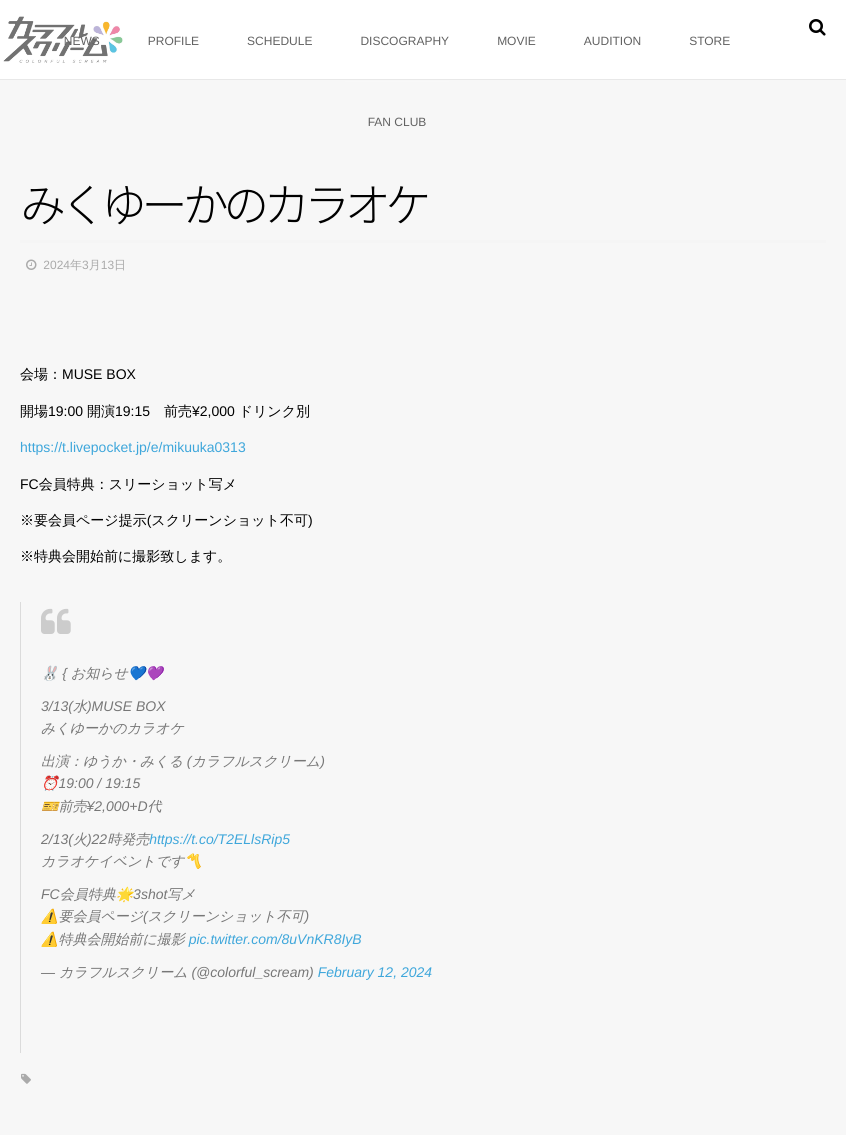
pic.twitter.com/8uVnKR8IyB (275, 939)
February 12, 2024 (375, 972)
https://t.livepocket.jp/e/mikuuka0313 (133, 447)
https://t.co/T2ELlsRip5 (219, 839)
